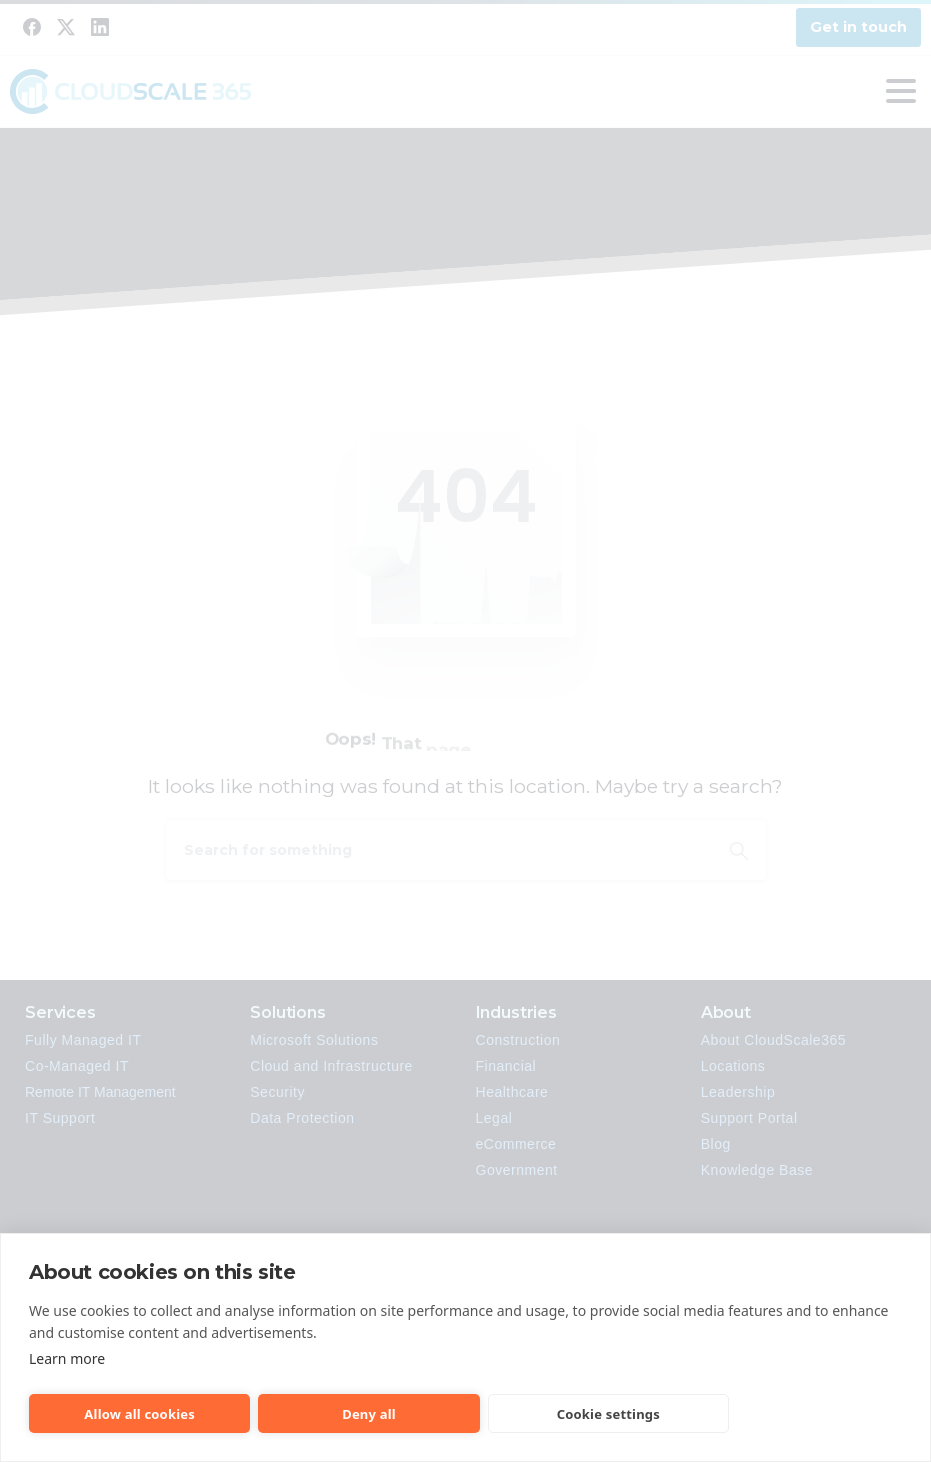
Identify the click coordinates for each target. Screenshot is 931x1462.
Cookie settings (608, 1414)
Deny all (369, 1414)
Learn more (67, 1358)
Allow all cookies (139, 1414)
